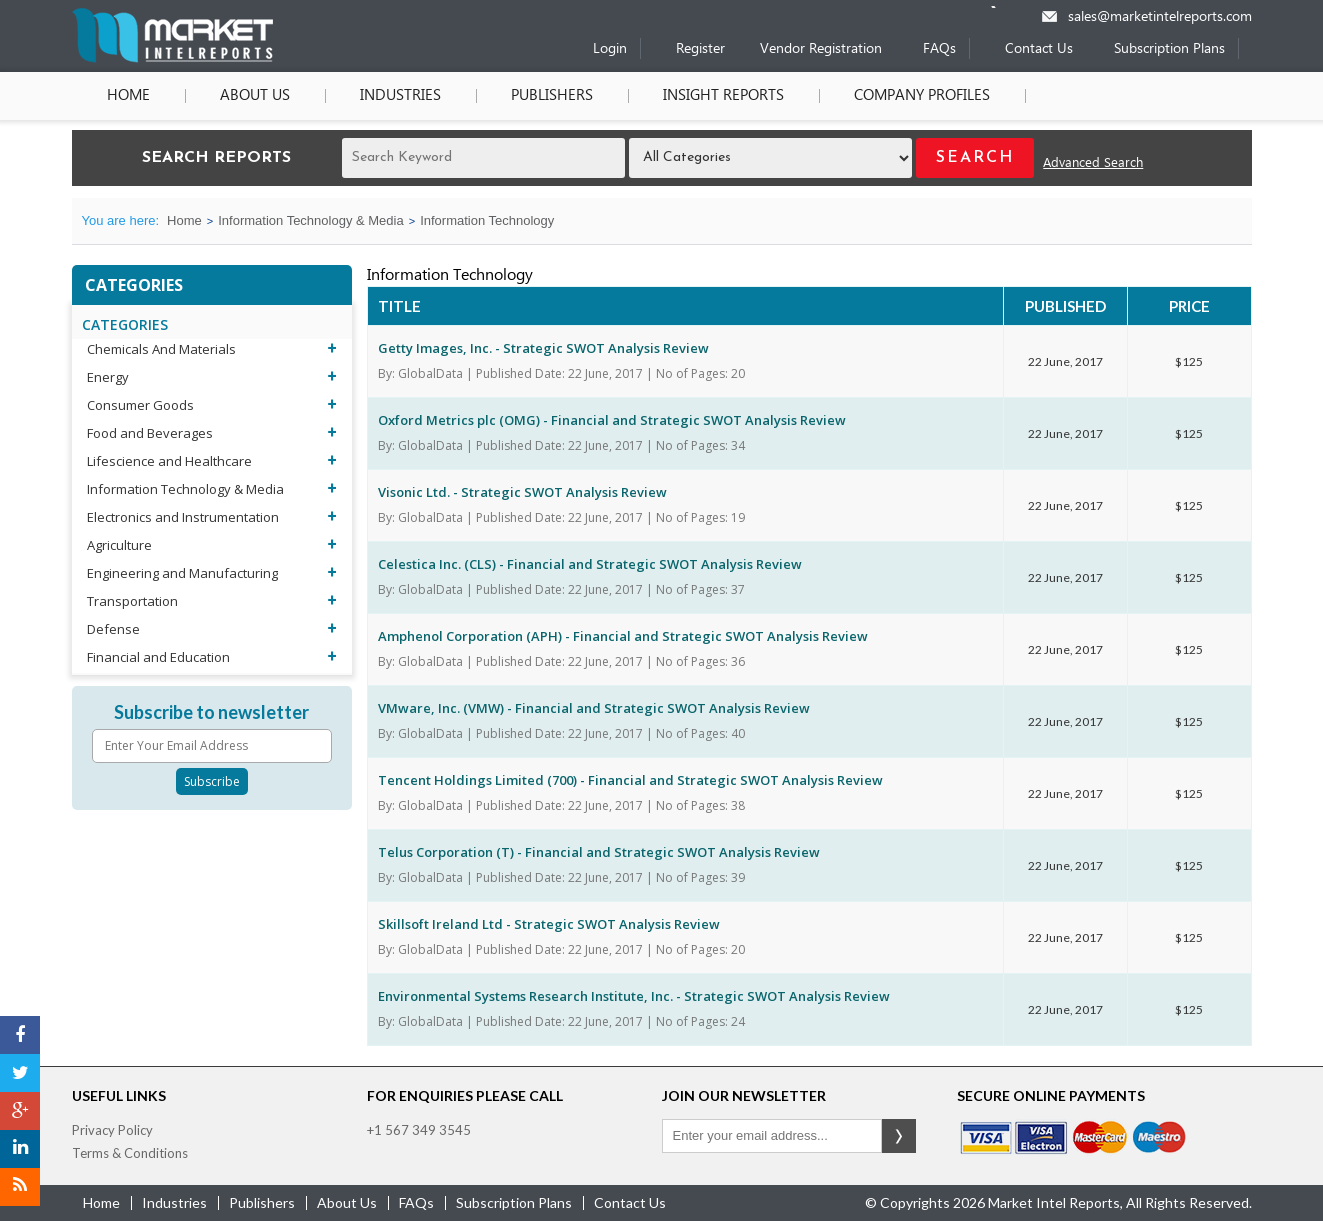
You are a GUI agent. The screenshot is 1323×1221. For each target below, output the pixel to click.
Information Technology (487, 220)
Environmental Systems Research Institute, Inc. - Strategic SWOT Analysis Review (634, 996)
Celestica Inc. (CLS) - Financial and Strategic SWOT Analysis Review (590, 564)
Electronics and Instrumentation (183, 517)
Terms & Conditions (130, 1153)
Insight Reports (723, 96)
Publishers (552, 96)
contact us (630, 1202)
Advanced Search (1093, 163)
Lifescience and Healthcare (169, 461)
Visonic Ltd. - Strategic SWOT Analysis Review (522, 492)
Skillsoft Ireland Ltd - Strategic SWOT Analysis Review (549, 924)
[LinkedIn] (20, 1149)
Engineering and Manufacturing (182, 573)
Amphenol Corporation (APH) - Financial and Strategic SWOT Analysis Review (623, 636)
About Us (255, 96)
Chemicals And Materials (161, 349)
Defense (113, 629)
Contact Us (1039, 49)
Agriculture (119, 545)
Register (700, 49)
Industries (400, 96)
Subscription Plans (1169, 49)
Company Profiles (922, 96)
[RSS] (20, 1187)
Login (610, 49)
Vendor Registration (821, 49)
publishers (262, 1202)
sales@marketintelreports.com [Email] (1160, 17)
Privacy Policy (112, 1130)
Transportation (132, 601)
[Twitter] (20, 1073)
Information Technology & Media (310, 220)
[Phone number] (1006, 7)
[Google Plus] (20, 1111)
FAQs (939, 49)
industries (174, 1202)
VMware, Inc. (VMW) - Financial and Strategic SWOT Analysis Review (594, 708)
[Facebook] (20, 1035)
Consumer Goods (140, 405)
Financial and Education (158, 657)
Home (128, 96)
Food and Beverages (150, 433)
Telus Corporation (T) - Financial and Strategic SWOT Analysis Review (599, 852)
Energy (108, 377)
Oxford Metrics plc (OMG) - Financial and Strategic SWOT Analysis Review (612, 420)
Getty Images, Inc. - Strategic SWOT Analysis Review (543, 348)
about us (347, 1202)
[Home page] (172, 58)
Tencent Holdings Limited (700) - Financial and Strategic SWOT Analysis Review (630, 780)
